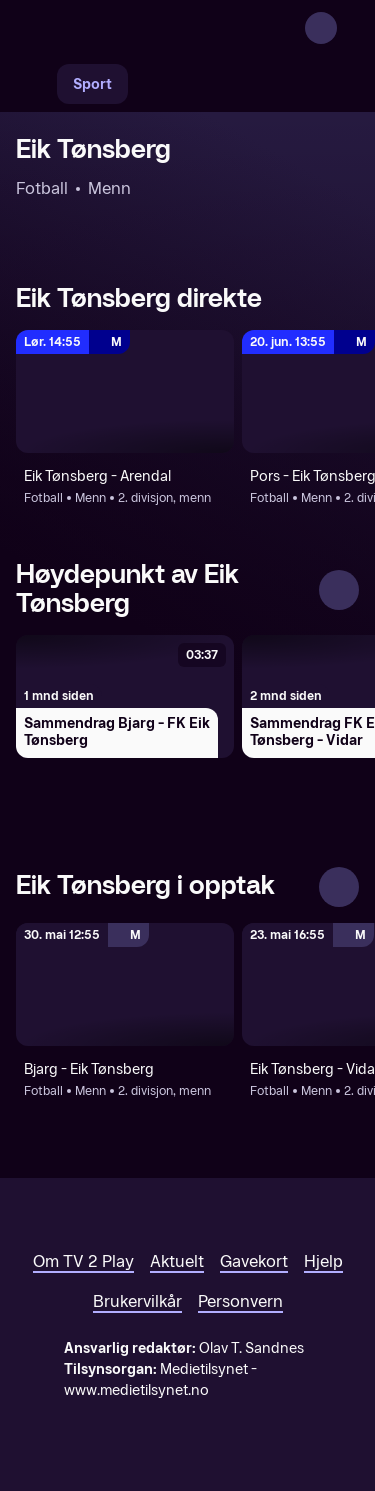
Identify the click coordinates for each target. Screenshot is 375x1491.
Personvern (240, 1301)
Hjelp (323, 1261)
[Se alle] (339, 590)
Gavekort (254, 1261)
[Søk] (36, 84)
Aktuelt (177, 1261)
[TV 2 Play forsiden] (166, 28)
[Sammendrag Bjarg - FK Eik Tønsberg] (125, 696)
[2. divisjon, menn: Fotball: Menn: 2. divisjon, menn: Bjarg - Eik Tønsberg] (125, 984)
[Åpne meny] (347, 28)
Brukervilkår (137, 1301)
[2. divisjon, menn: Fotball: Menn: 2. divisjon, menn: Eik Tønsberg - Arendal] (125, 391)
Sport (92, 84)
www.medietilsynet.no (136, 1390)
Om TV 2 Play (83, 1261)
